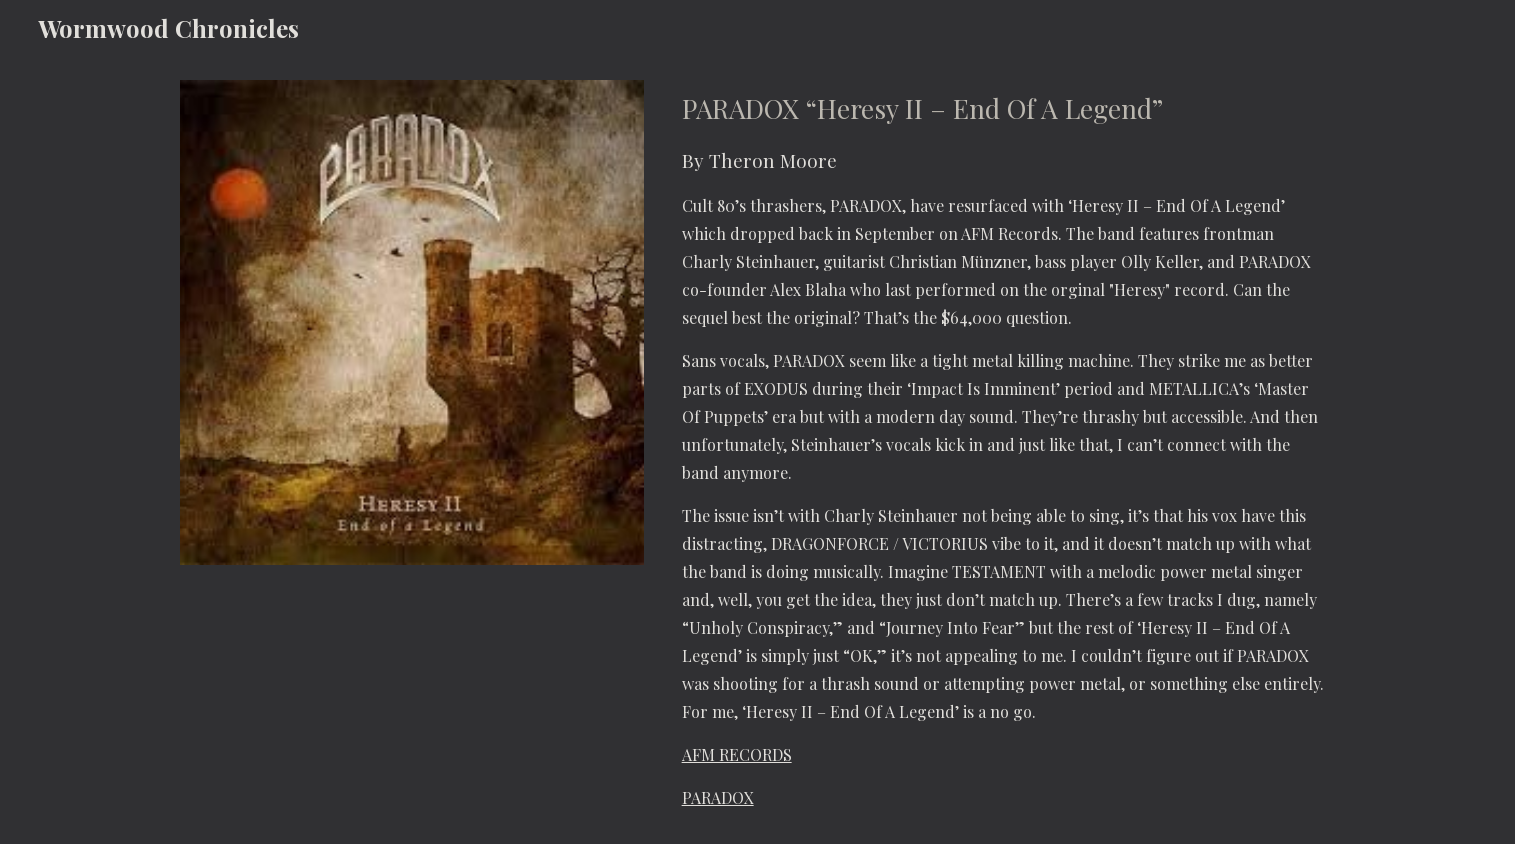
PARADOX (718, 797)
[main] (1004, 450)
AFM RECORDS (737, 754)
